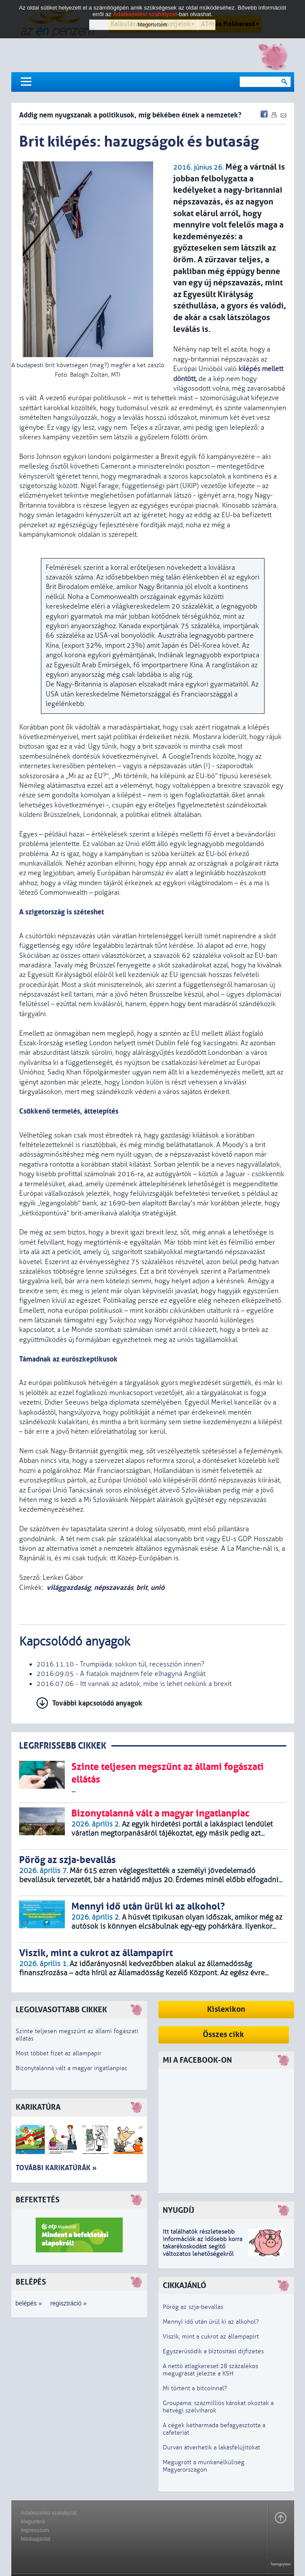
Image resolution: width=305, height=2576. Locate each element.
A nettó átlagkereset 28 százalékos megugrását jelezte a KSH (210, 2369)
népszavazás (113, 1587)
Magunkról (33, 2522)
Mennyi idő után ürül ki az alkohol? (211, 2321)
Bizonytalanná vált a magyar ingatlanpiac (71, 2068)
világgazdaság (69, 1587)
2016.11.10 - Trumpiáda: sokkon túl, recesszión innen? (120, 1664)
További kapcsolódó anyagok (97, 1703)
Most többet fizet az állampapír (58, 2053)
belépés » (29, 2303)
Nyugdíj (178, 2210)
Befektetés (38, 2200)
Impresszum (35, 2530)
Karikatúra (38, 2107)
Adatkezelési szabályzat (49, 2513)
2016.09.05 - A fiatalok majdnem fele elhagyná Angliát (121, 1674)
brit (141, 1587)
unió (157, 1587)
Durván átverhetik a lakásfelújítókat (211, 2447)
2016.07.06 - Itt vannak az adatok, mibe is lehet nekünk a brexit (134, 1684)
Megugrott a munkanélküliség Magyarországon (204, 2466)
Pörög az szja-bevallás (193, 2307)
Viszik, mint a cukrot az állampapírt (211, 2336)
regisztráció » (68, 2303)
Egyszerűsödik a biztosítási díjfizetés (213, 2351)
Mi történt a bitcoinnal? (195, 2388)
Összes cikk (223, 2034)
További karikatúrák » (56, 2168)
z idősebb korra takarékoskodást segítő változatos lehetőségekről (202, 2246)
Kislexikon (226, 2009)
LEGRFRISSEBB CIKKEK (62, 1746)
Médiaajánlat (35, 2539)
